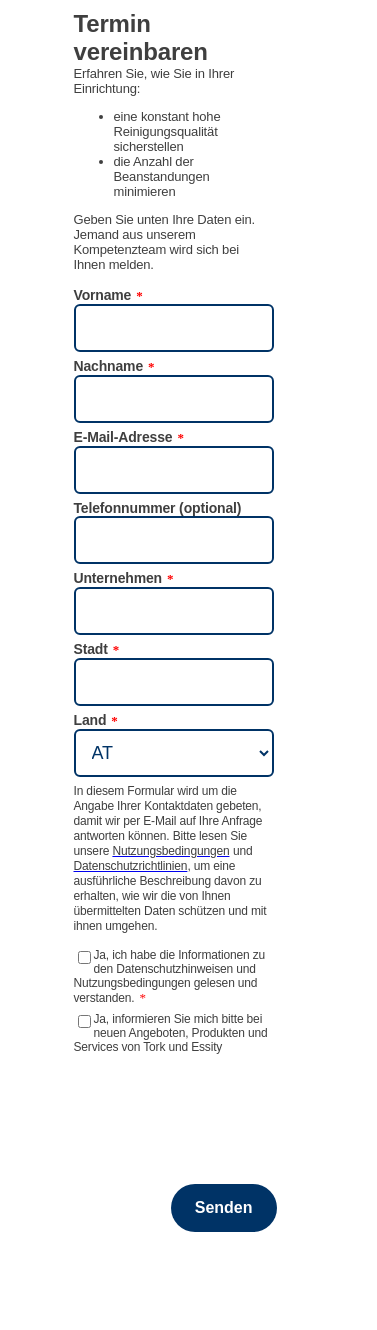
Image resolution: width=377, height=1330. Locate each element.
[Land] (174, 753)
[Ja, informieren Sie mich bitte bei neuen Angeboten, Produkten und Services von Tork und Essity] (84, 1021)
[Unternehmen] (174, 611)
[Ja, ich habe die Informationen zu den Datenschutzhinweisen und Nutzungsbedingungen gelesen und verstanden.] (84, 957)
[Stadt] (174, 682)
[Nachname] (174, 399)
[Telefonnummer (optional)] (174, 540)
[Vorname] (174, 328)
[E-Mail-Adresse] (174, 470)
